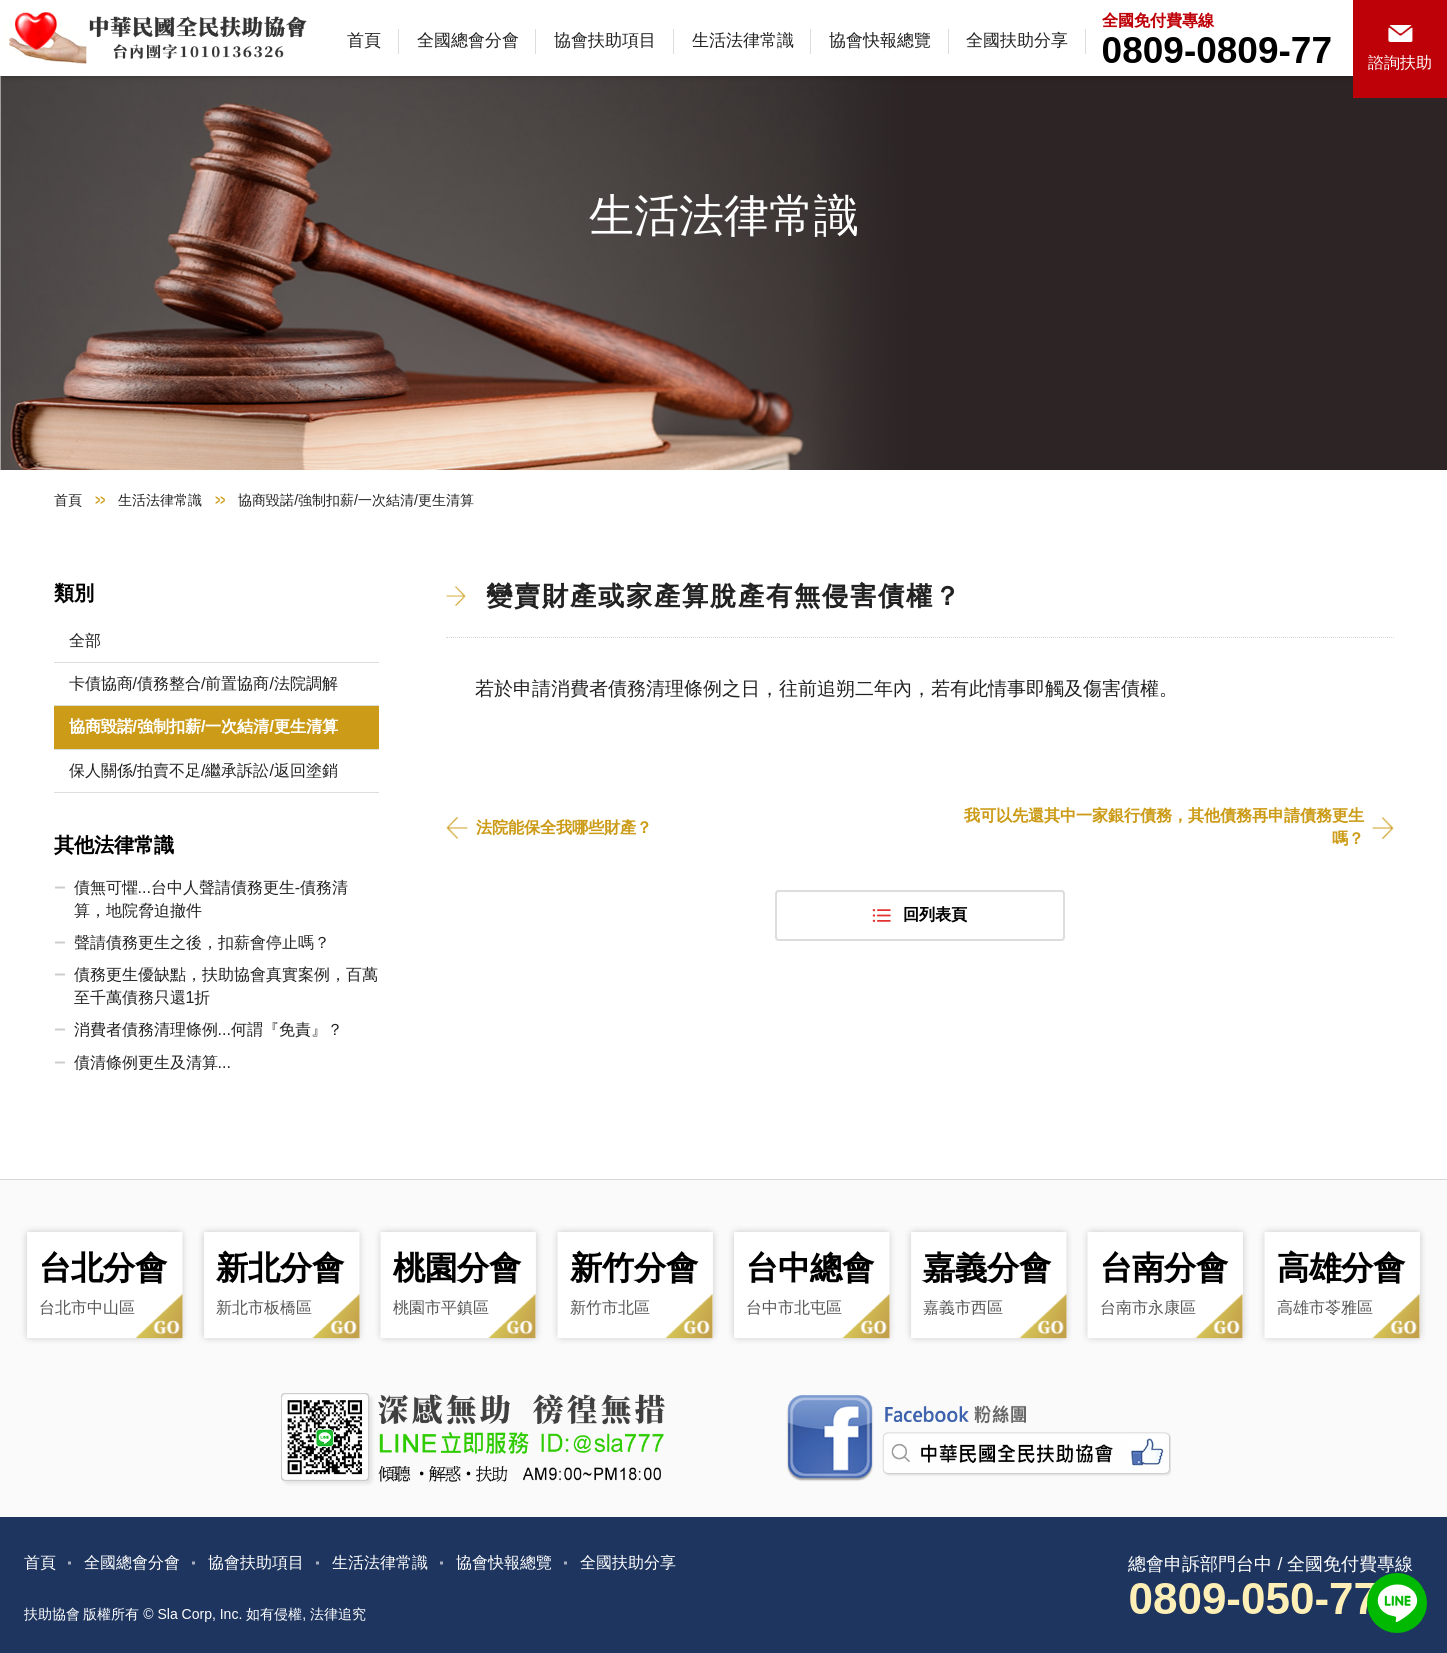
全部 (85, 640)
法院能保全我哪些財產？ (564, 827)
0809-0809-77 (1217, 50)
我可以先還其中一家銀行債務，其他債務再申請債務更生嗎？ (1164, 826)
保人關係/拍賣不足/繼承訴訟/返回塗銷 (203, 770)
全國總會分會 (468, 40)
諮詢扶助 (1400, 62)
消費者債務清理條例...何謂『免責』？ (208, 1029)
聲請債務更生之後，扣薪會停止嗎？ (202, 942)
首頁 (364, 40)
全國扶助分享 (1017, 40)
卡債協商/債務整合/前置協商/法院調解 (203, 683)
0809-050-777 (1265, 1598)
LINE (1397, 1603)
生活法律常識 (743, 40)
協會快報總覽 (880, 40)
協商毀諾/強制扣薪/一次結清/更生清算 (203, 726)
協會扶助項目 (605, 40)
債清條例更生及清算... (152, 1062)
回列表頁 (935, 914)
